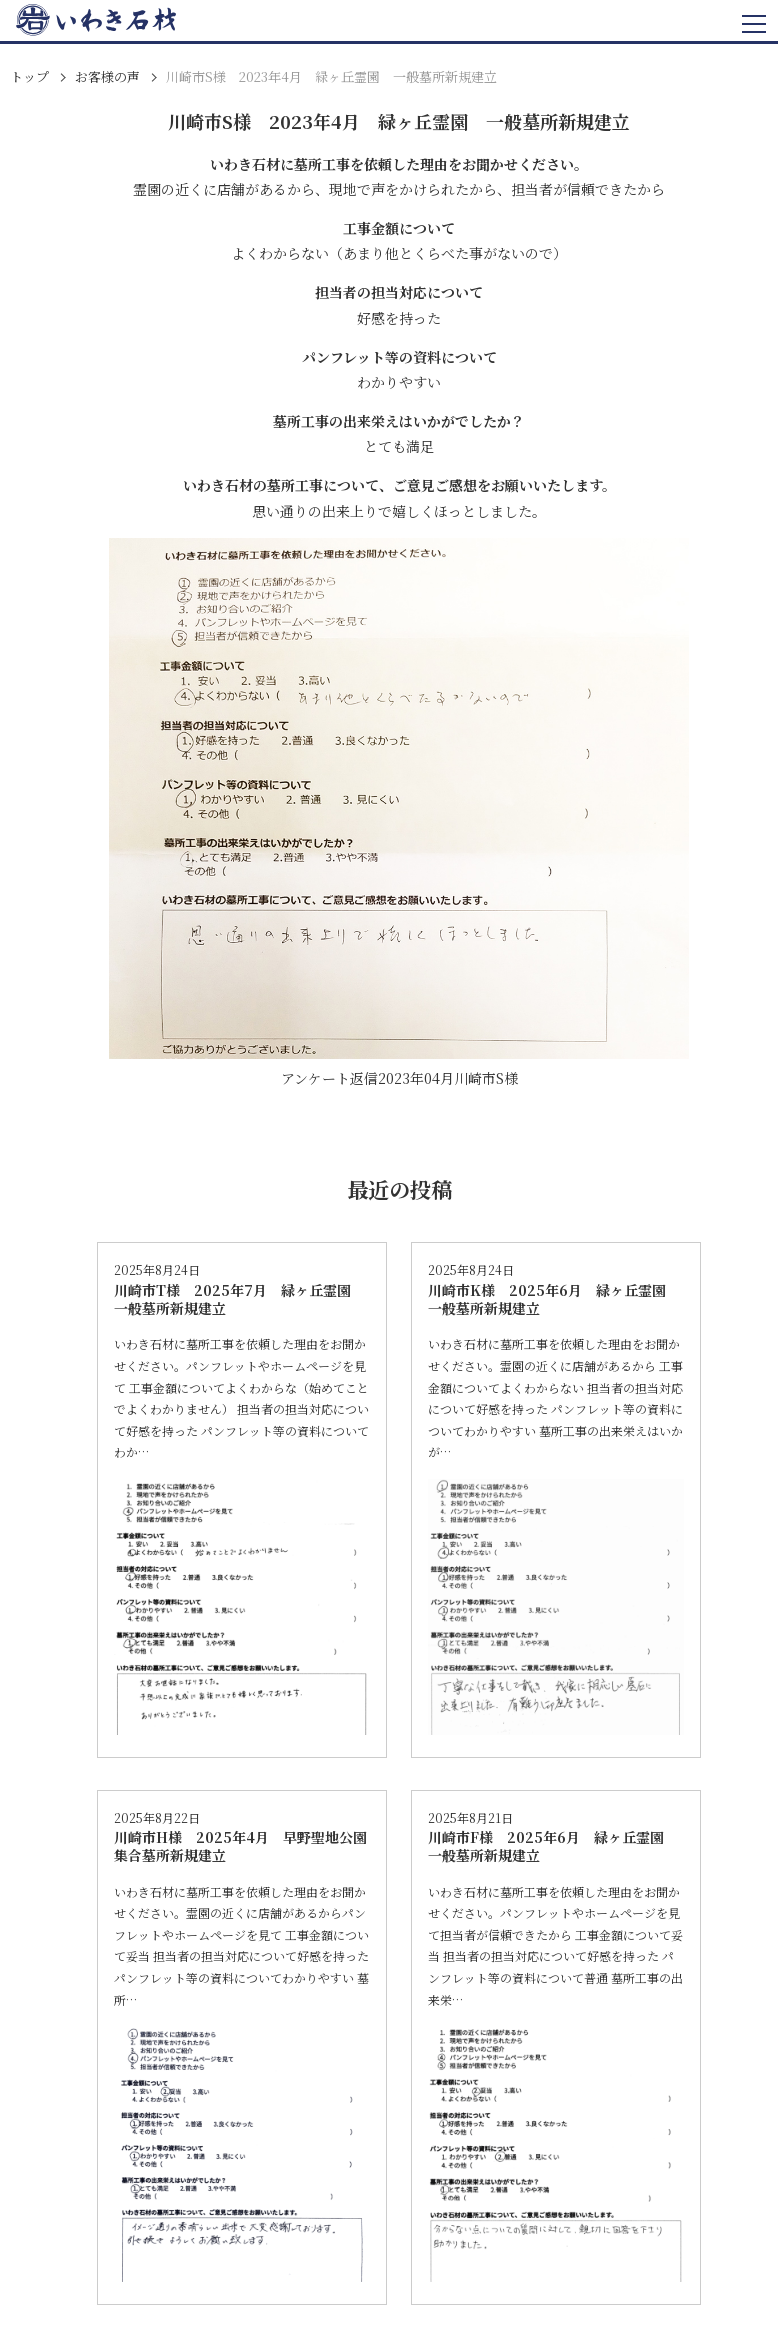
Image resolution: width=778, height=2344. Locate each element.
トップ (29, 76)
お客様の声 (107, 76)
